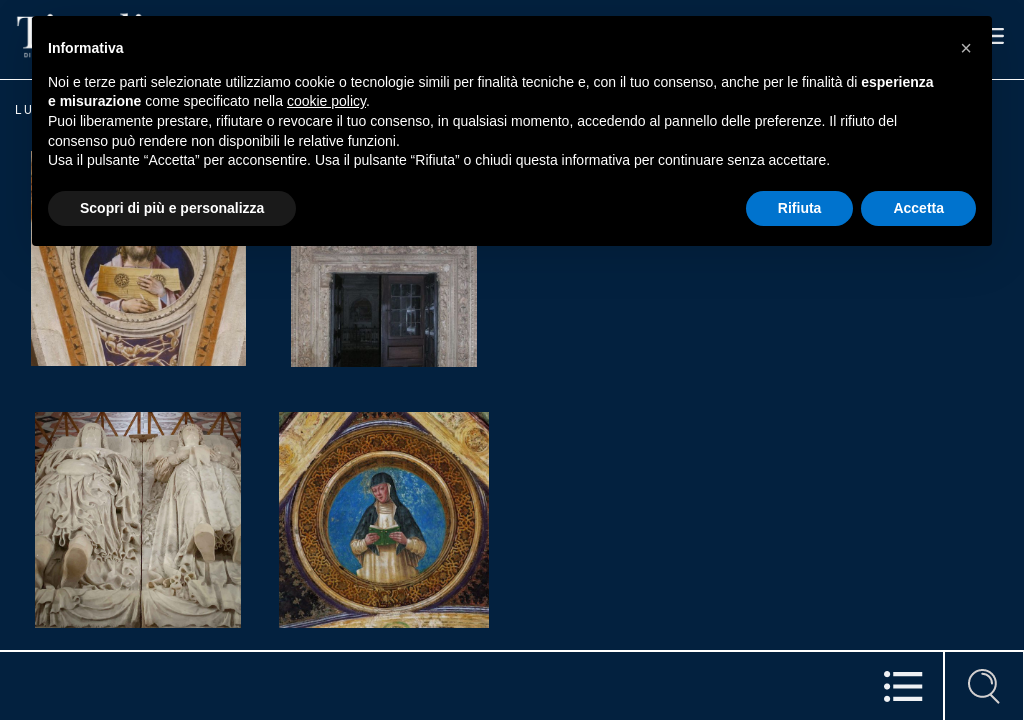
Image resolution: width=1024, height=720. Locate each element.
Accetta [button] (918, 208)
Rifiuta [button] (800, 208)
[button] (966, 48)
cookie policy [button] (326, 101)
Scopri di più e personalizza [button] (172, 208)
